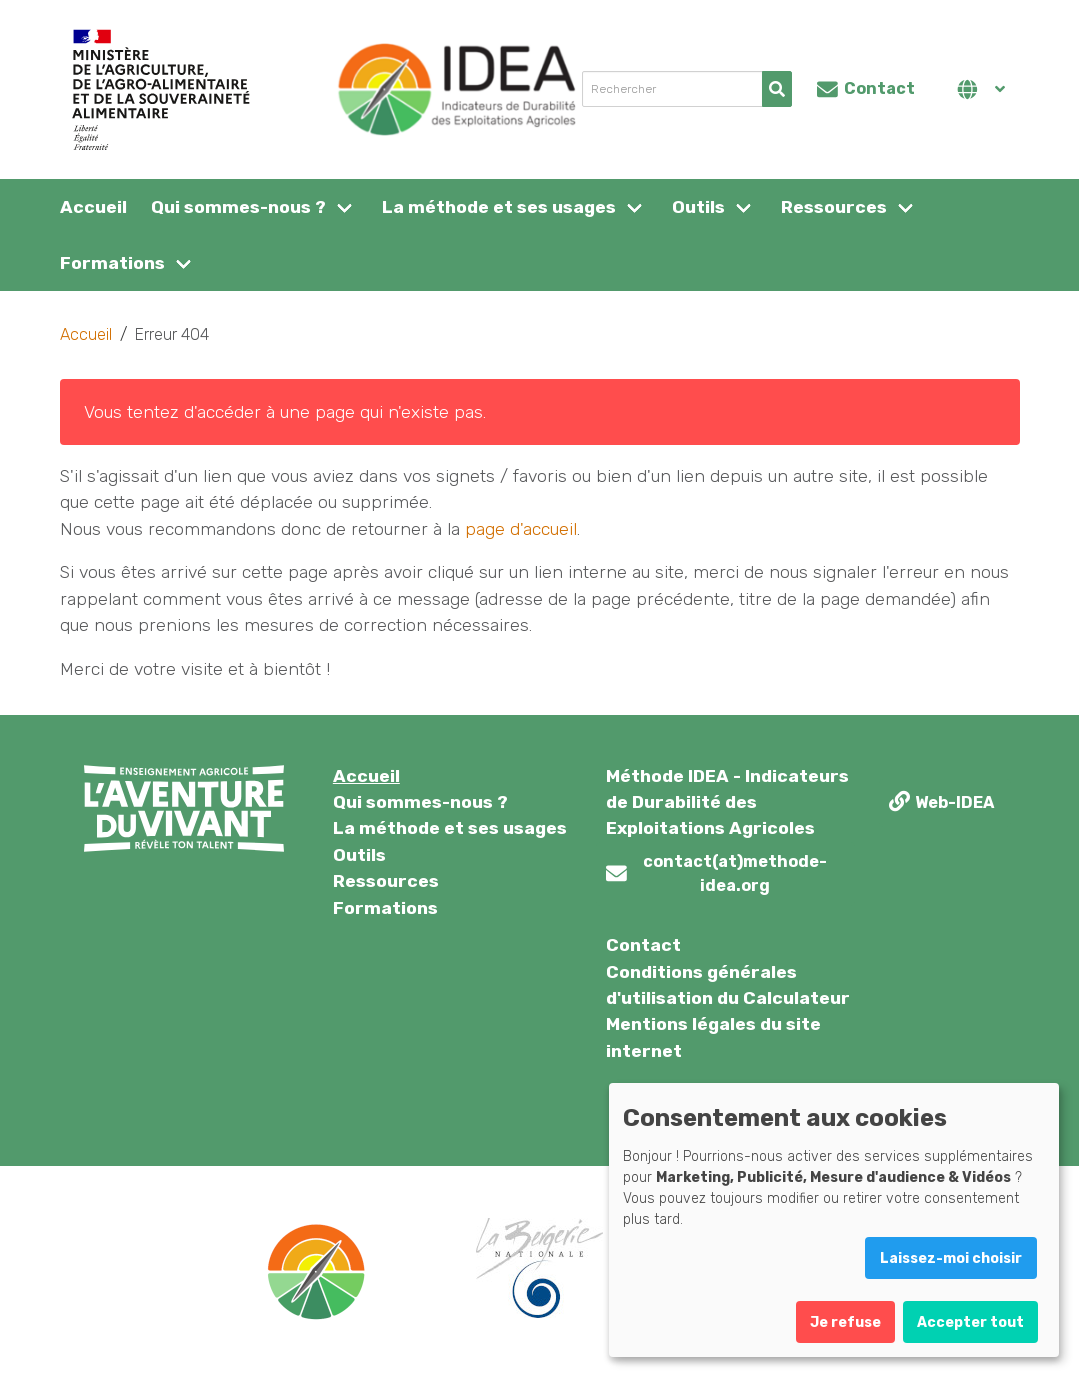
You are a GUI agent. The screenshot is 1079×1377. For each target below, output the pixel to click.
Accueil (93, 207)
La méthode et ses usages (499, 207)
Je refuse (845, 1322)
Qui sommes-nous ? (238, 207)
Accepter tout (970, 1322)
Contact (643, 945)
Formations (112, 263)
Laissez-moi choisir (951, 1258)
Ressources (834, 207)
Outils (698, 207)
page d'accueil (521, 529)
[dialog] (834, 1220)
